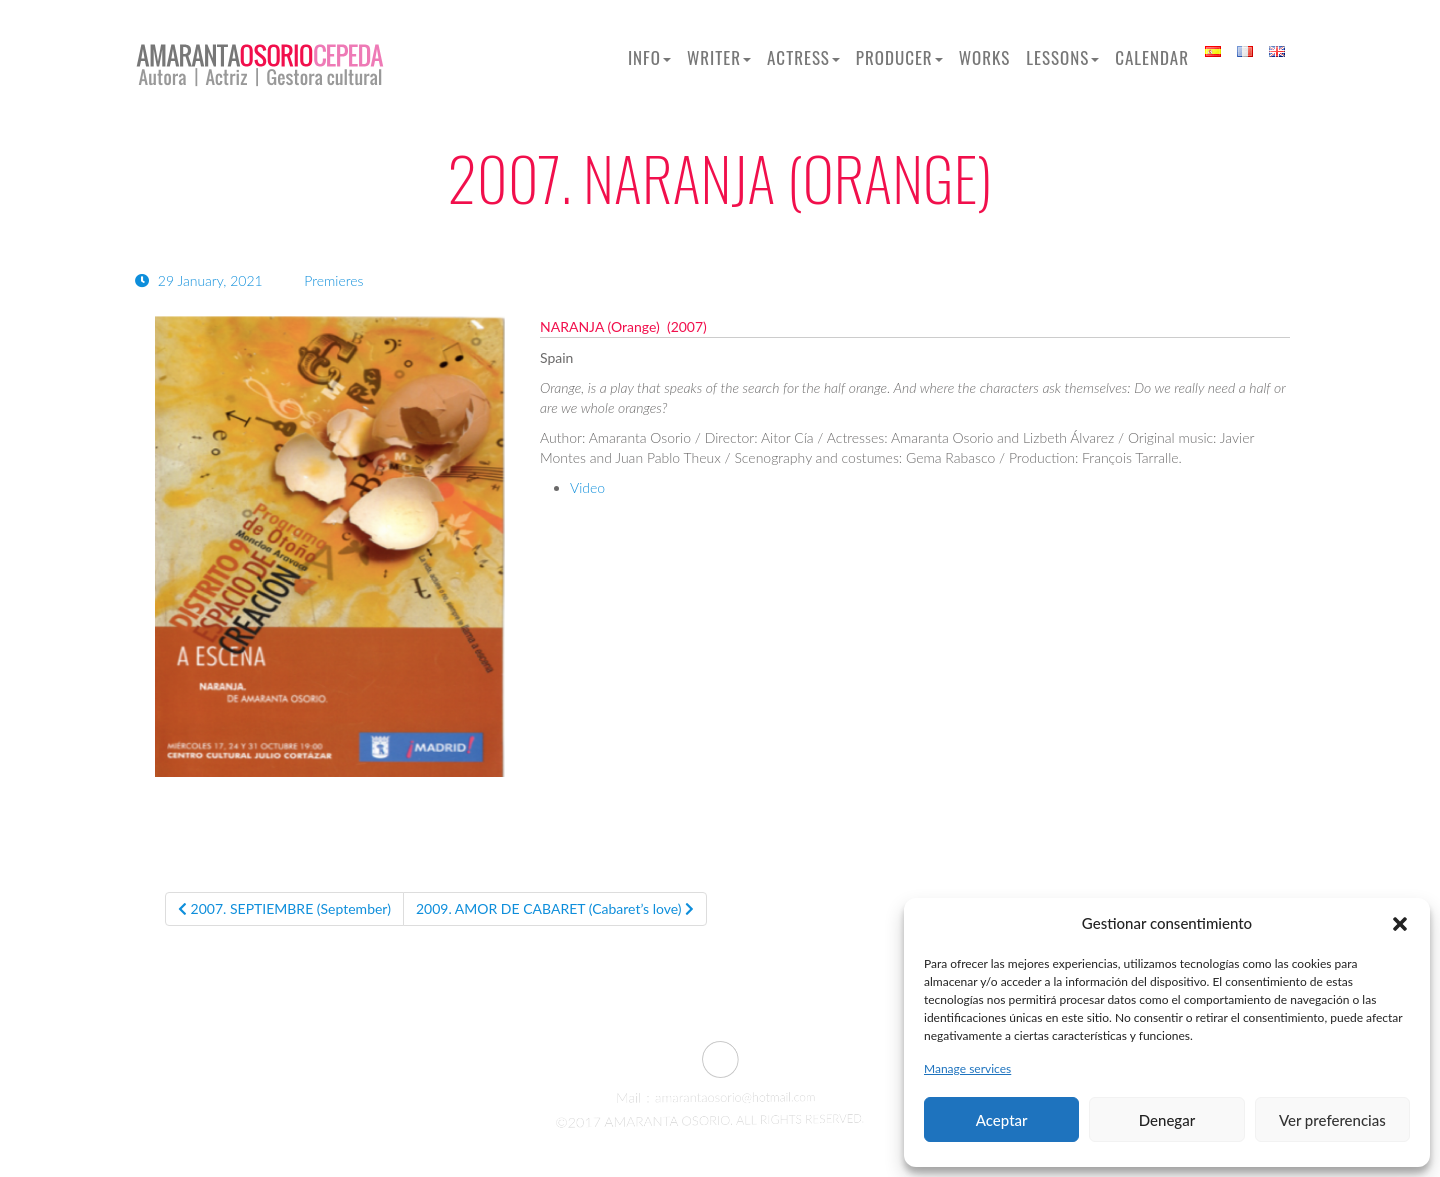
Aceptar (1002, 1120)
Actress (803, 57)
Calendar (1152, 57)
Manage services (967, 1068)
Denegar (1167, 1120)
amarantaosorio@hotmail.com (722, 1098)
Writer (719, 57)
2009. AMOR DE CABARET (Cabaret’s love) (555, 908)
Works (985, 57)
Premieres (333, 280)
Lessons (1062, 57)
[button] (1400, 924)
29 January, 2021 (200, 280)
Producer (899, 57)
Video (587, 487)
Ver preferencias (1332, 1120)
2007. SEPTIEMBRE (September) (284, 908)
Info (649, 57)
